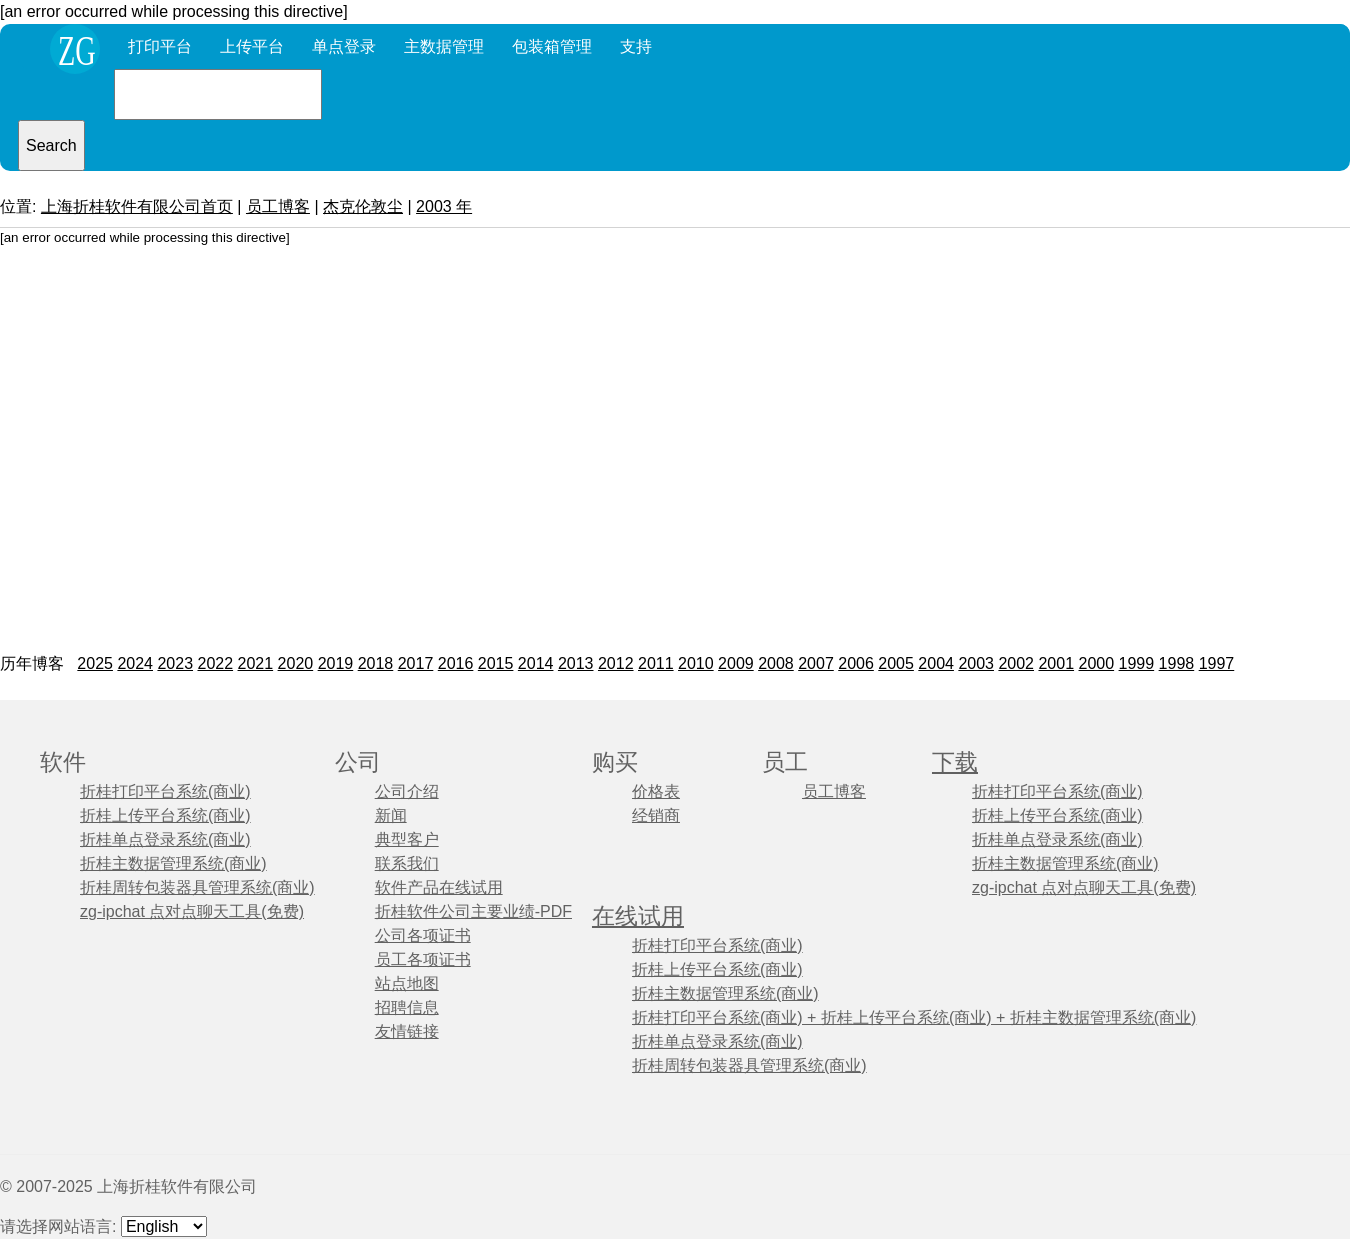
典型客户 (407, 839)
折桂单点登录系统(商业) (165, 839)
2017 (416, 663)
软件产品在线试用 (439, 887)
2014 (536, 663)
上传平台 (252, 46)
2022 (215, 663)
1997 (1217, 663)
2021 (256, 663)
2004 (936, 663)
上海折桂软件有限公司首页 (137, 206)
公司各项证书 (423, 935)
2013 (576, 663)
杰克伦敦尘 (363, 206)
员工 (785, 762)
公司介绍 (407, 791)
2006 (856, 663)
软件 (63, 762)
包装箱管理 (552, 46)
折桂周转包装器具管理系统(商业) (197, 887)
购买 (615, 762)
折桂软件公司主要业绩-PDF (473, 911)
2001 (1056, 663)
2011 (656, 663)
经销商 (656, 815)
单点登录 (344, 46)
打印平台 (160, 46)
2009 (736, 663)
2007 (816, 663)
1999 (1137, 663)
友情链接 (407, 1031)
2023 (175, 663)
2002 (1016, 663)
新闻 (391, 815)
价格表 (656, 791)
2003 (976, 663)
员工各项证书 (423, 959)
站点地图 (407, 983)
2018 (376, 663)
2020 (296, 663)
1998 (1177, 663)
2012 (616, 663)
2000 (1097, 663)
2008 (776, 663)
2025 (95, 663)
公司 (358, 762)
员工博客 (278, 206)
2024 (135, 663)
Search (51, 145)
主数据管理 (444, 46)
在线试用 (638, 916)
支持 (636, 46)
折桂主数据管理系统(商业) (173, 863)
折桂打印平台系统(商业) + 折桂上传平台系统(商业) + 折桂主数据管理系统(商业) (914, 1017)
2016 (456, 663)
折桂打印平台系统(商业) (165, 791)
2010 (696, 663)
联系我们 (407, 863)
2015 (496, 663)
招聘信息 (407, 1007)
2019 (336, 663)
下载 (955, 762)
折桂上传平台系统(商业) (165, 815)
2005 (896, 663)
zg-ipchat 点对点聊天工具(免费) (192, 911)
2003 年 (444, 206)
